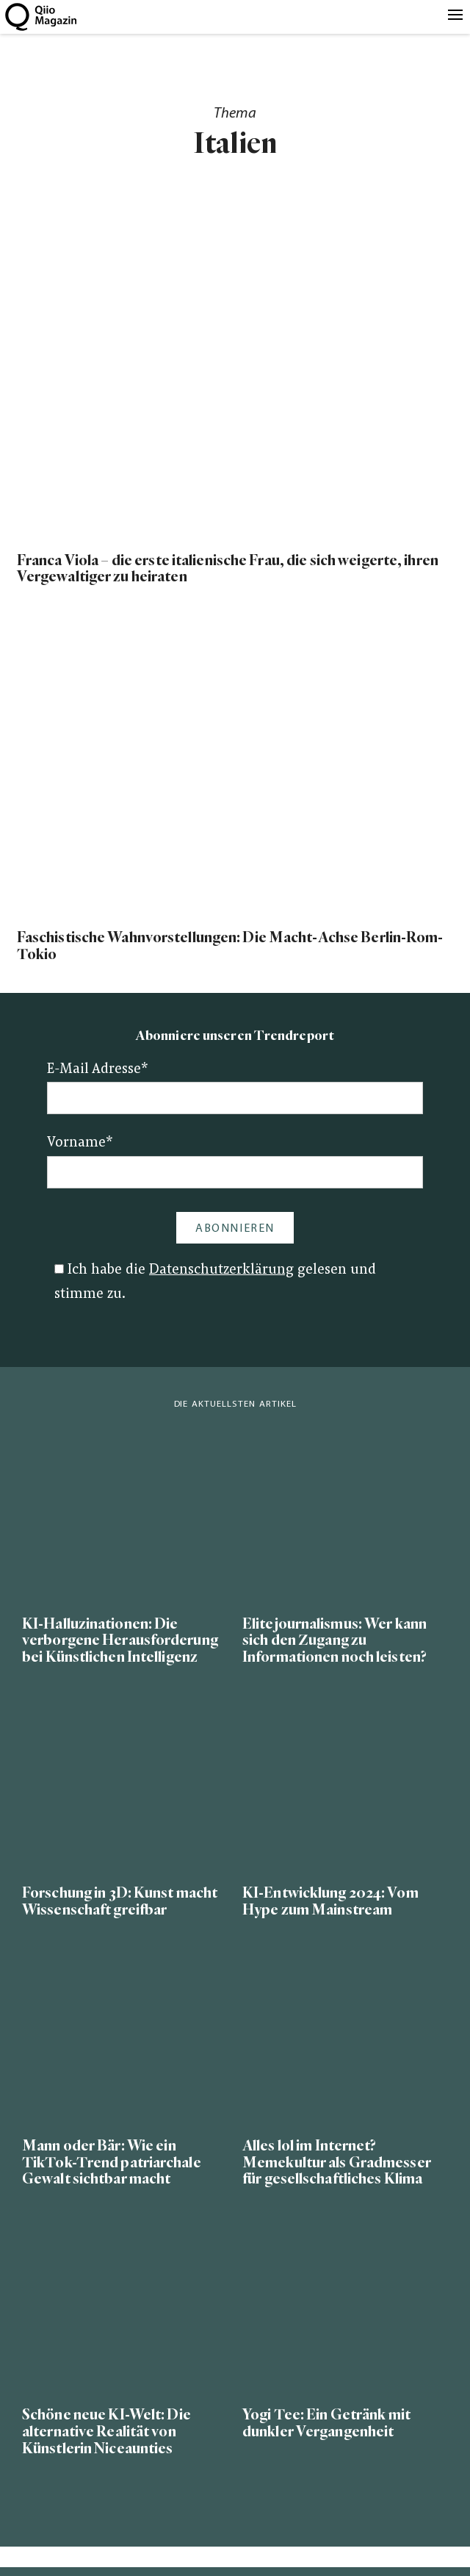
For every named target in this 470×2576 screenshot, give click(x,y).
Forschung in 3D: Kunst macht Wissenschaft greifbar (119, 1901)
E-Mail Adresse (97, 1070)
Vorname (80, 1143)
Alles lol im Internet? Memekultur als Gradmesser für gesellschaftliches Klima (336, 2162)
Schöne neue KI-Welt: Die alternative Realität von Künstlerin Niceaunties (106, 2431)
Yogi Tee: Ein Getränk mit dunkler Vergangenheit (326, 2423)
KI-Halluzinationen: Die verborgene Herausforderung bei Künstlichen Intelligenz (120, 1640)
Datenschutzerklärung (221, 1270)
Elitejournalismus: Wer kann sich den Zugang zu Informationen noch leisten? (334, 1640)
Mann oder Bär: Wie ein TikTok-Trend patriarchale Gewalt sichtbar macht (111, 2162)
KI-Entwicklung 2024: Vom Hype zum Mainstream (330, 1901)
